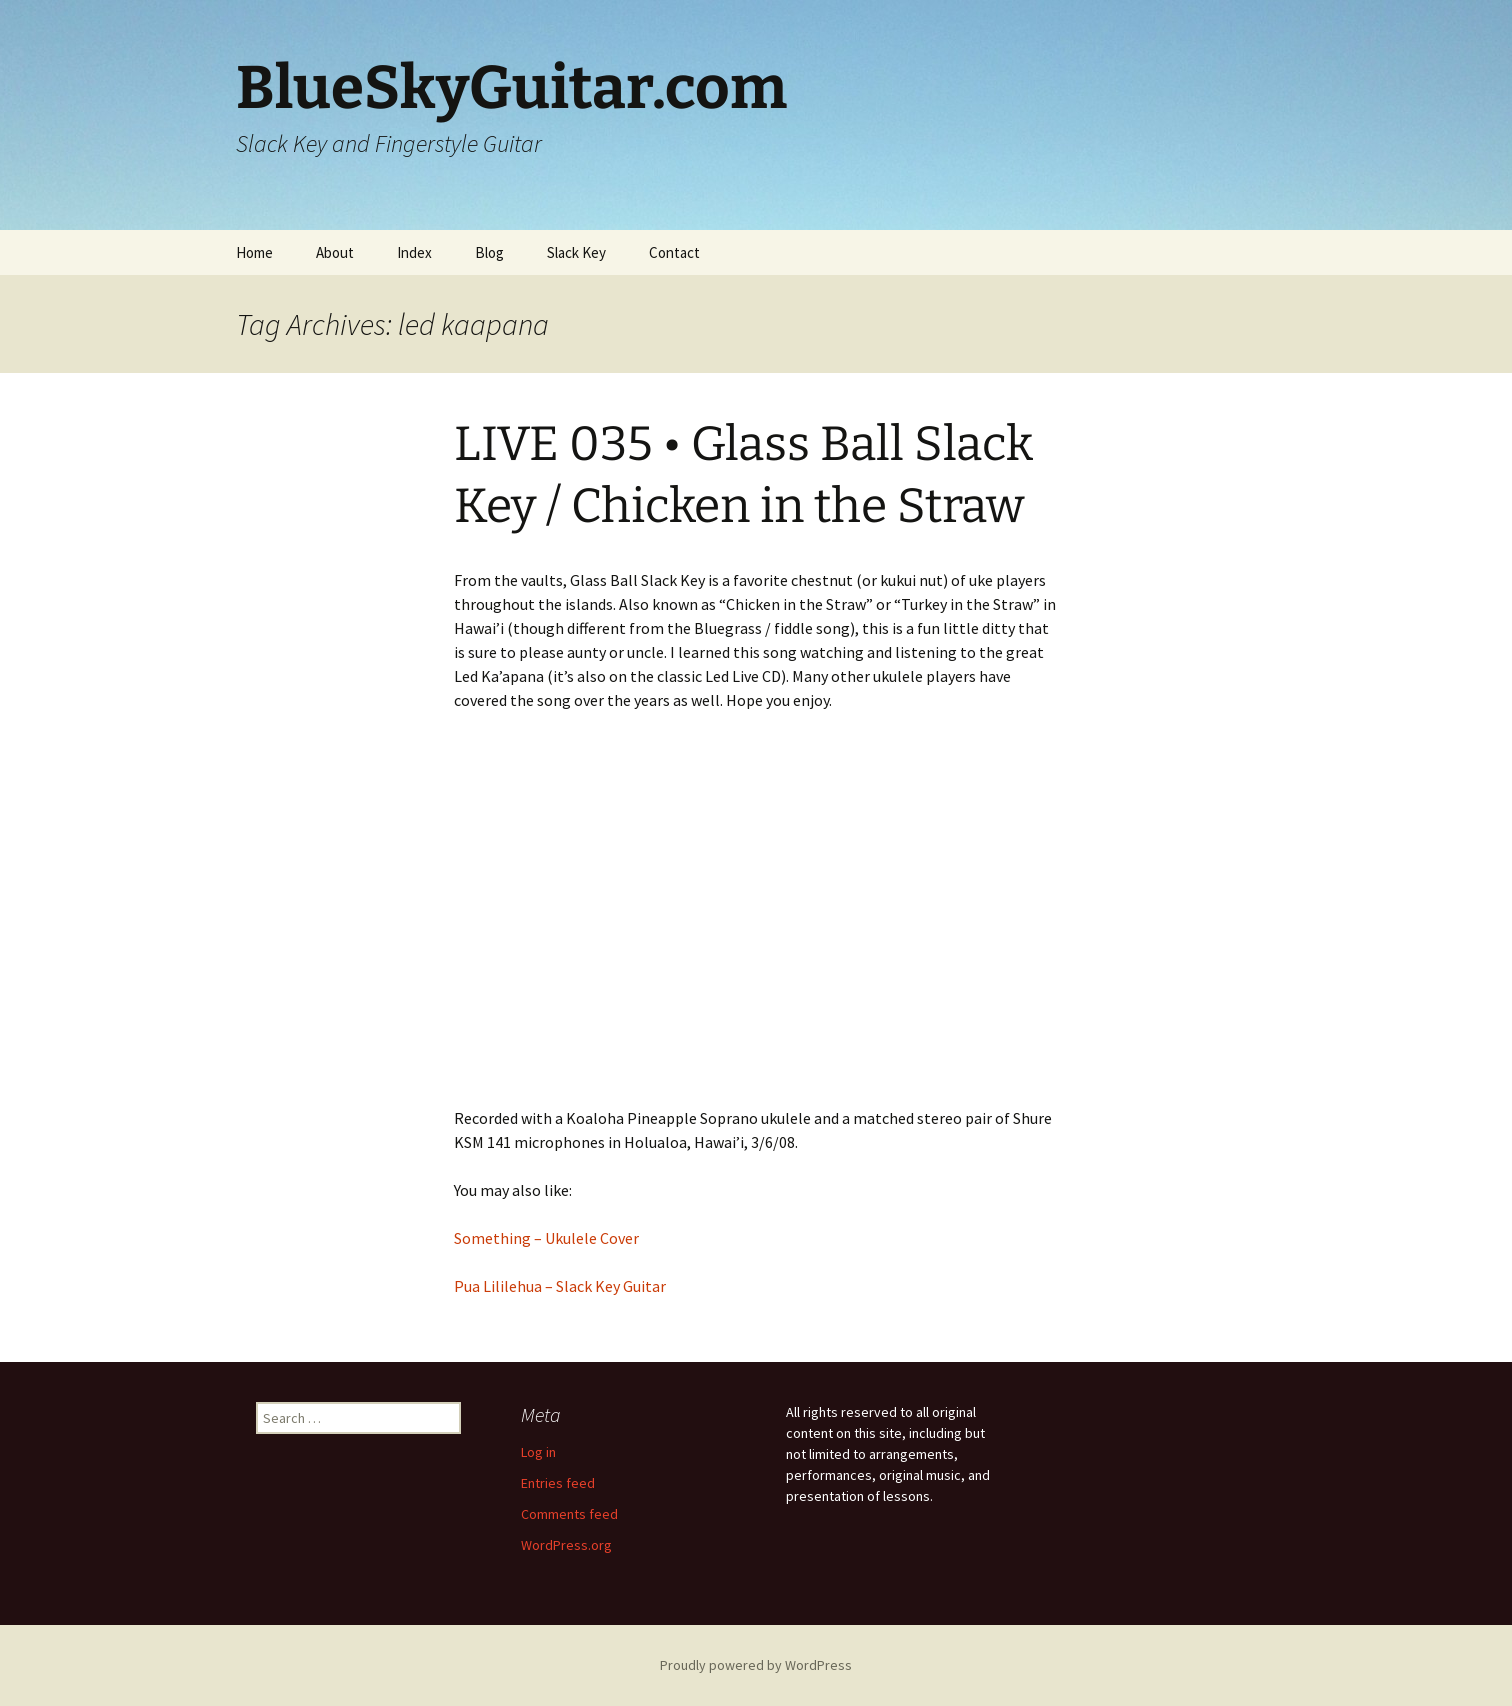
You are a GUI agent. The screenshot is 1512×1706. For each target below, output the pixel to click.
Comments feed (569, 1514)
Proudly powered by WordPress (756, 1665)
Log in (538, 1452)
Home (254, 252)
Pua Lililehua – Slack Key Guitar (560, 1286)
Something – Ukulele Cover (546, 1238)
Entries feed (558, 1483)
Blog (489, 252)
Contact (674, 252)
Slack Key (576, 252)
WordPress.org (566, 1545)
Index (414, 252)
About (335, 252)
